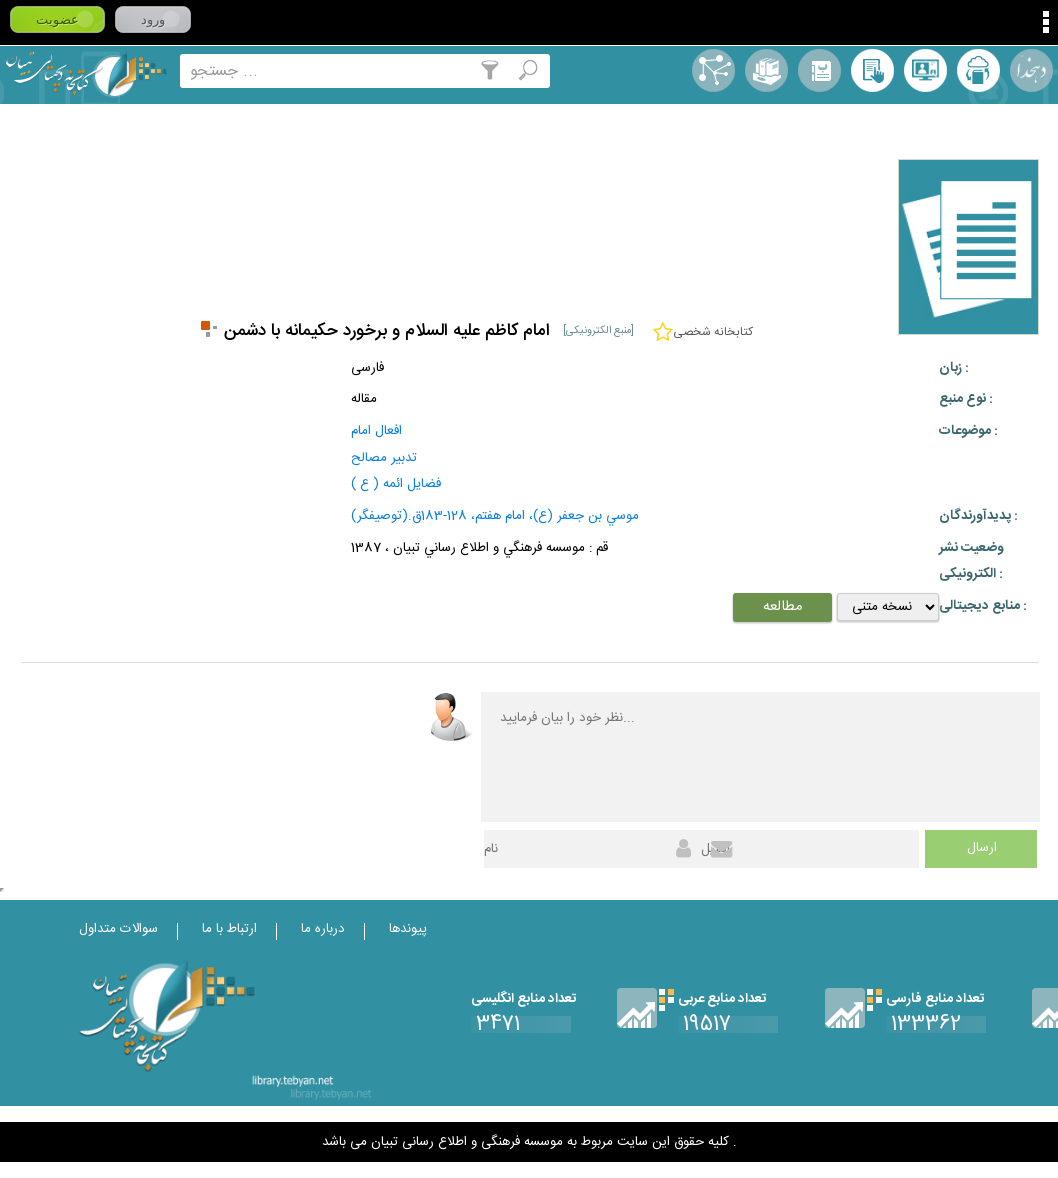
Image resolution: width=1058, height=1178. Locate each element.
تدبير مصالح (384, 458)
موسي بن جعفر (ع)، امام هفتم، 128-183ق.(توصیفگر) (495, 516)
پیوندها (408, 929)
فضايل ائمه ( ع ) (396, 484)
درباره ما (323, 929)
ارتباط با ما (229, 929)
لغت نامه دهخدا (1031, 70)
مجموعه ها (766, 70)
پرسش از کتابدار (925, 70)
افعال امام (376, 431)
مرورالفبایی (819, 70)
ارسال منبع (978, 70)
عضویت (57, 19)
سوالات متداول (118, 929)
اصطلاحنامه (713, 70)
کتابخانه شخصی (872, 70)
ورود (153, 19)
